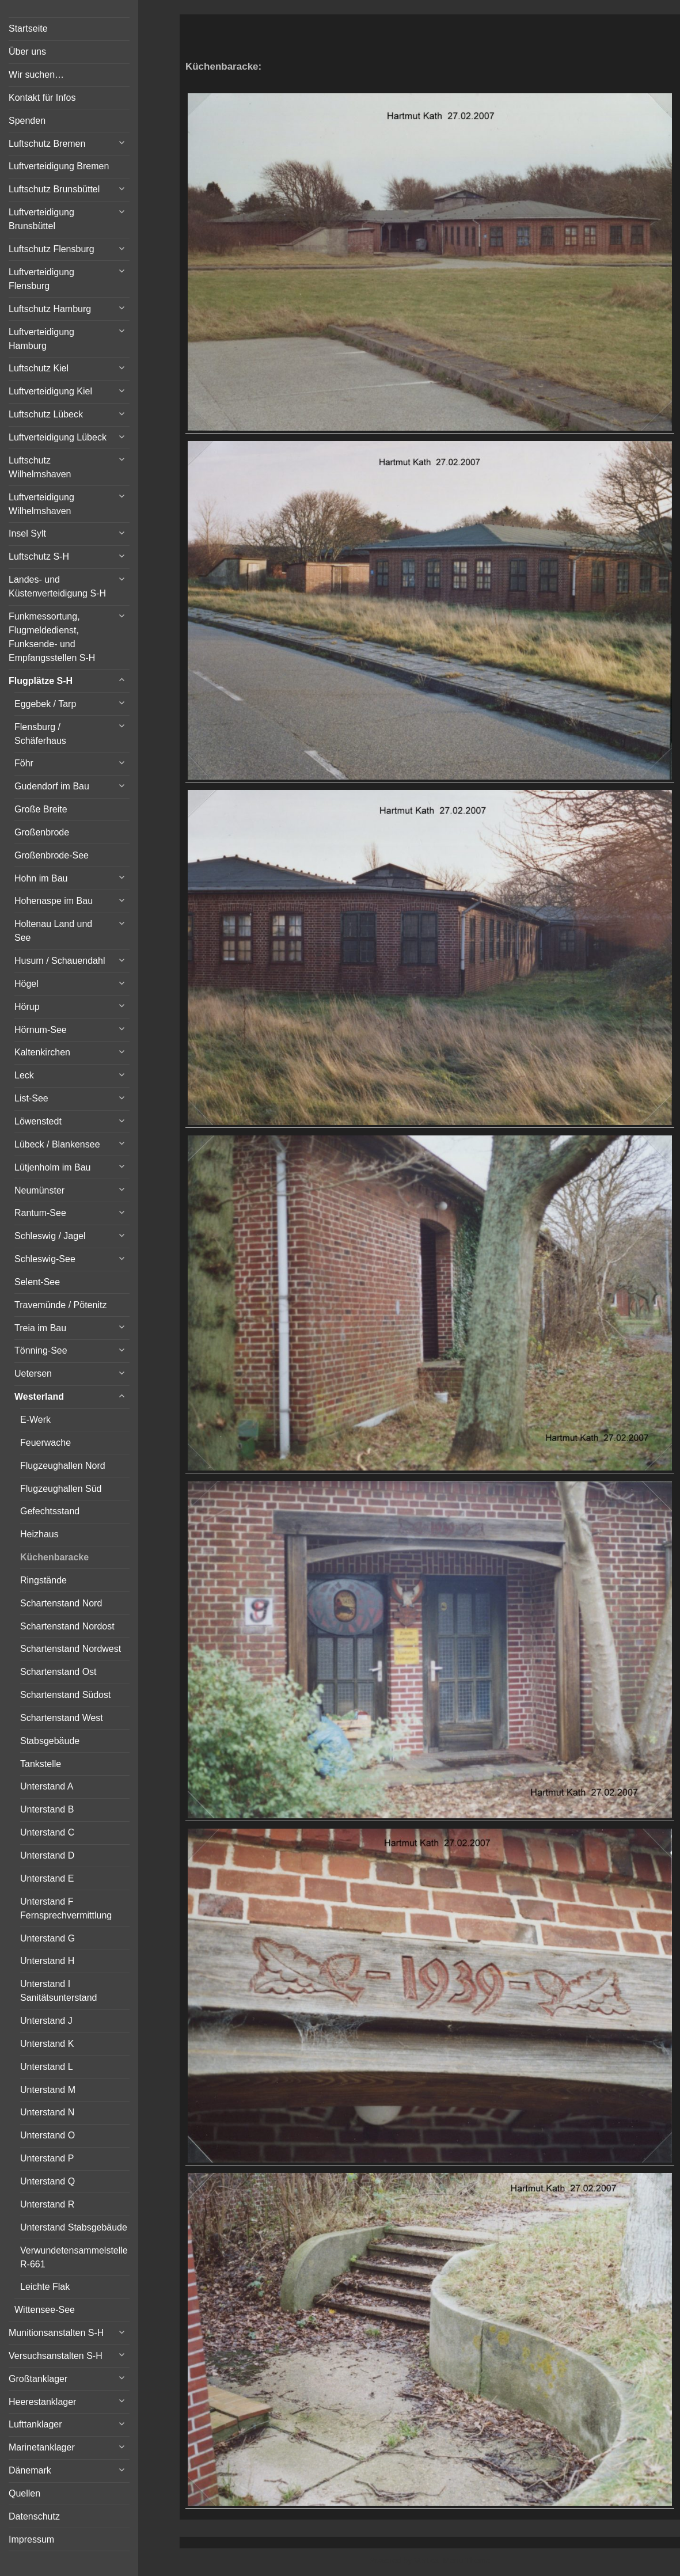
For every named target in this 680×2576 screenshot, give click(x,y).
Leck (24, 1075)
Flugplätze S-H (41, 681)
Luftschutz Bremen (47, 144)
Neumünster (39, 1190)
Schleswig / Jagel (50, 1236)
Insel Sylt (27, 533)
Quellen (24, 2493)
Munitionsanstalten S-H (56, 2333)
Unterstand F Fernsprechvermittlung (66, 1908)
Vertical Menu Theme (452, 2560)
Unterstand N (47, 2112)
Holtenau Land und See (53, 931)
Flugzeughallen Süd (60, 1489)
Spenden (27, 121)
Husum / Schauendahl (59, 961)
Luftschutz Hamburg (50, 309)
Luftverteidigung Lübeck (58, 437)
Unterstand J (46, 2021)
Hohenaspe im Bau (53, 901)
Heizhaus (39, 1534)
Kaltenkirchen (42, 1052)
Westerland (39, 1396)
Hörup (27, 1007)
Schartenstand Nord (61, 1603)
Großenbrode (41, 832)
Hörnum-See (40, 1030)
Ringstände (43, 1580)
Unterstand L (46, 2067)
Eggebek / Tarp (45, 704)
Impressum (31, 2539)
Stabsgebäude (49, 1741)
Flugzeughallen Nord (62, 1466)
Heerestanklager (42, 2402)
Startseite (28, 28)
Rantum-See (40, 1213)
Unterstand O (47, 2135)
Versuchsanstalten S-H (55, 2356)
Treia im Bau (40, 1328)
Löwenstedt (38, 1121)
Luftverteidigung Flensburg (41, 279)
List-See (31, 1098)
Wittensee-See (44, 2310)
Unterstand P (47, 2158)
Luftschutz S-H (39, 556)
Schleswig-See (44, 1259)
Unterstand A (47, 1786)
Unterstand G (47, 1938)
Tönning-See (40, 1350)
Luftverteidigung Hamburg (41, 339)
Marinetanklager (42, 2447)
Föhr (23, 763)
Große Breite (40, 809)
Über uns (27, 51)
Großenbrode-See (51, 855)
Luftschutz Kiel (39, 368)
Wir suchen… (36, 74)
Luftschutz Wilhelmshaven (40, 467)
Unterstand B (47, 1809)
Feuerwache (45, 1442)
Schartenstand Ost (58, 1672)
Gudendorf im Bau (51, 786)
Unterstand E (47, 1878)
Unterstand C (47, 1832)
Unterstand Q (47, 2181)
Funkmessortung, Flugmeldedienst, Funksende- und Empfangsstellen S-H (52, 637)
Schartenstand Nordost (67, 1626)
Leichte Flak (45, 2287)
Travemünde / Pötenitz (60, 1305)
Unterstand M (47, 2090)
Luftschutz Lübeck (46, 414)
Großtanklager (38, 2379)
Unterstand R (47, 2204)
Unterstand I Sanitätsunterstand (58, 1991)
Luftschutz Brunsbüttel (54, 189)
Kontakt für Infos (42, 97)
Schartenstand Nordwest (70, 1649)
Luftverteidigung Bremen (59, 166)
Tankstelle (40, 1764)
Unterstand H (47, 1961)
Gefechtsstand (49, 1511)
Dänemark (30, 2470)
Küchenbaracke (54, 1557)
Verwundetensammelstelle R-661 (74, 2257)
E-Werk (35, 1419)
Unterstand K (47, 2044)
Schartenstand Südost (65, 1695)
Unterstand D (47, 1855)
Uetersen (33, 1373)
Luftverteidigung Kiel (50, 391)
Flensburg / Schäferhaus (40, 734)
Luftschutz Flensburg (51, 249)
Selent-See (37, 1282)
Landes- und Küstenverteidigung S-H (57, 586)
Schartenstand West (61, 1718)
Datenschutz (34, 2516)
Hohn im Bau (41, 878)
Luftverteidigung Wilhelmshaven (41, 504)
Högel (26, 984)
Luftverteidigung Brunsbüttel (41, 219)
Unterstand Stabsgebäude (73, 2227)
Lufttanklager (35, 2424)
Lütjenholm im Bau (52, 1167)
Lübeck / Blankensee (57, 1144)
